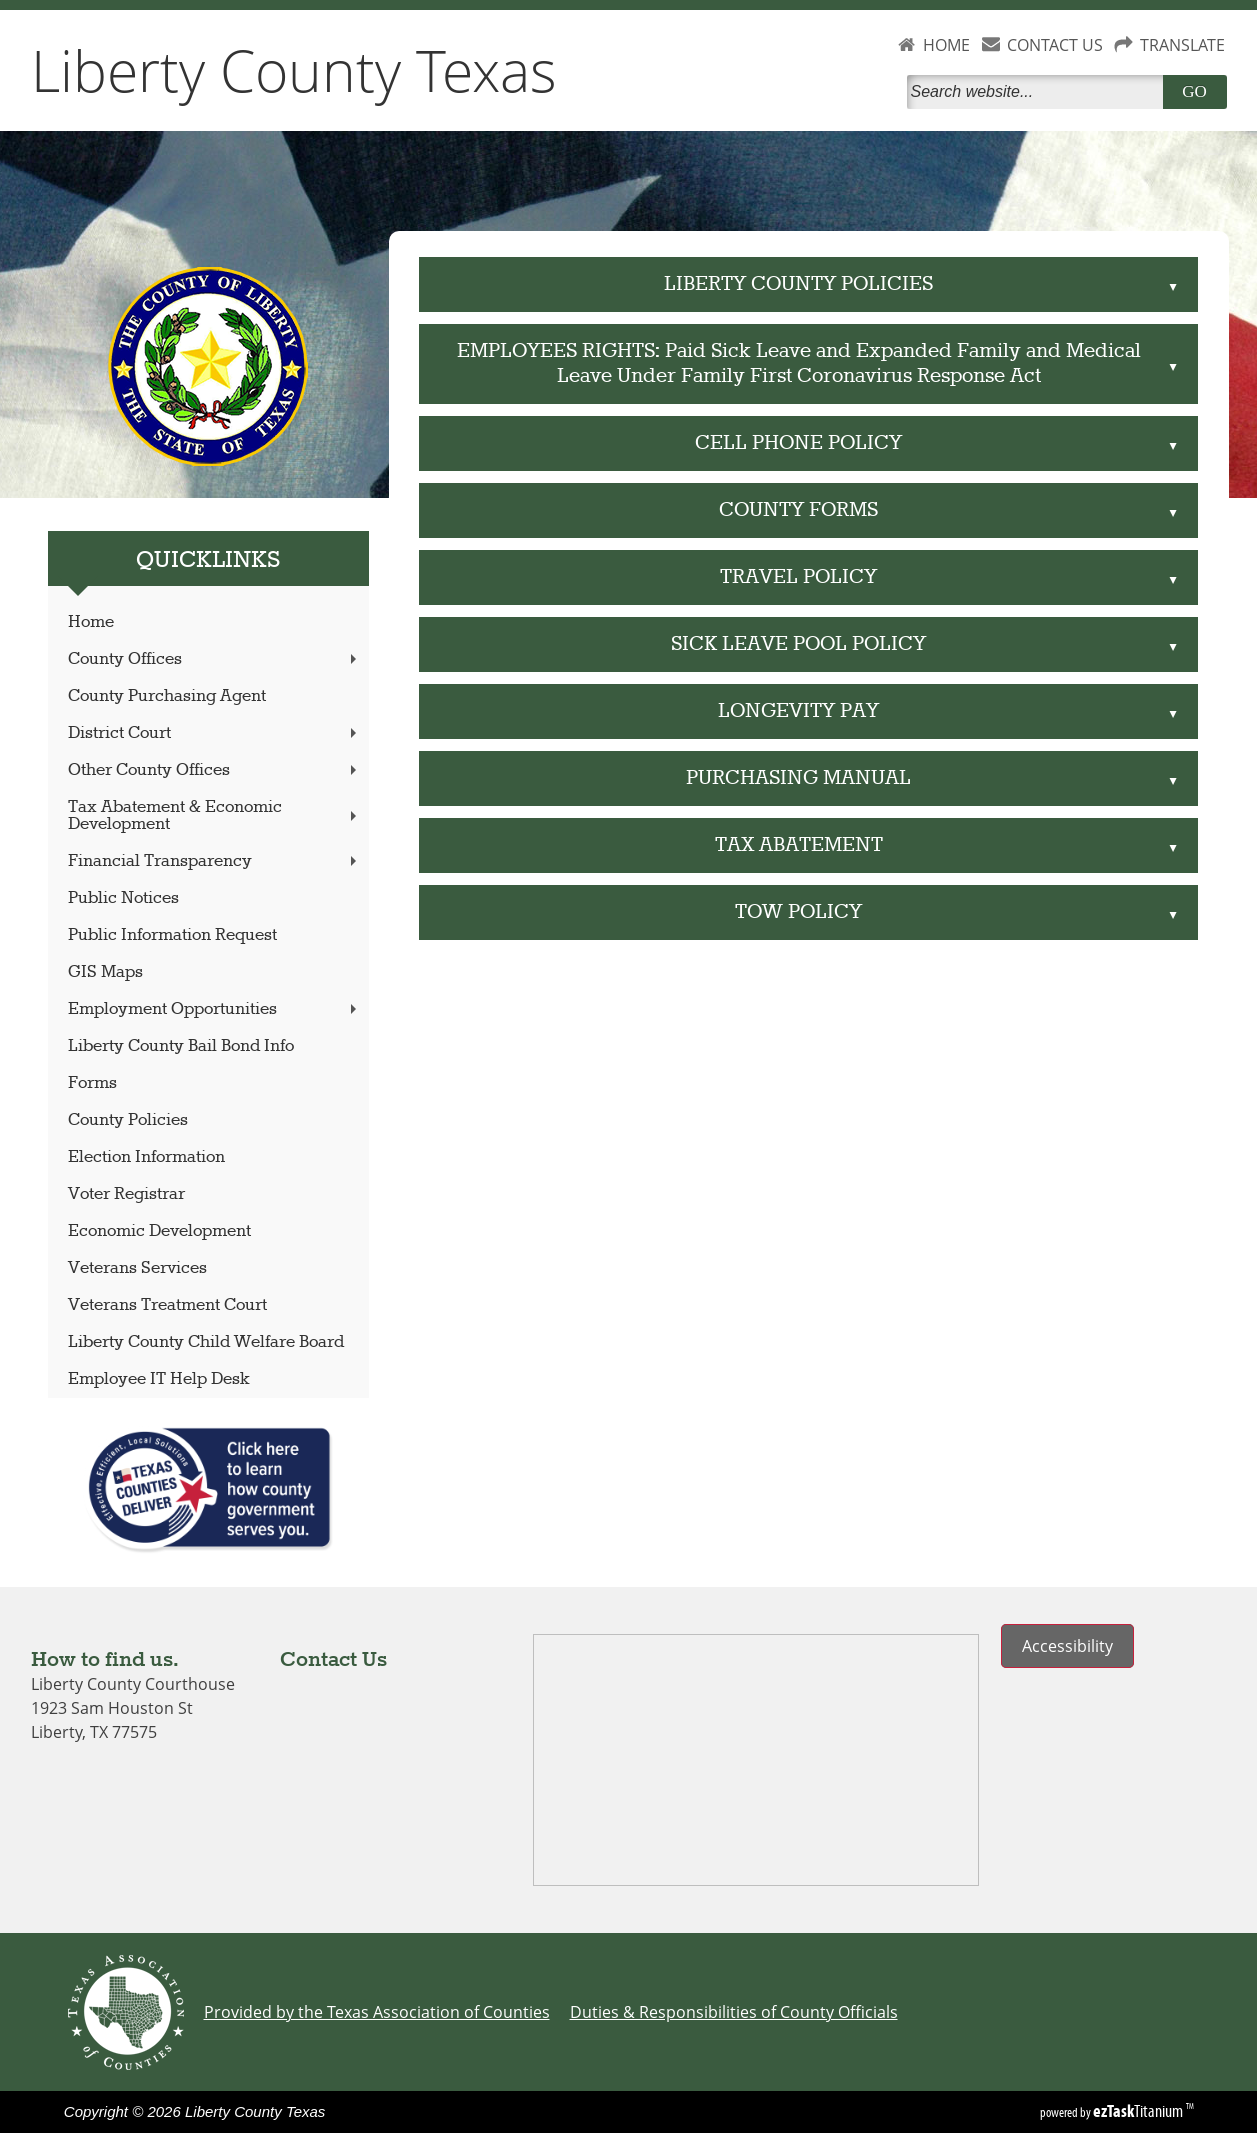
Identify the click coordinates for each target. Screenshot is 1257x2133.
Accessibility (1067, 1646)
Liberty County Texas (294, 70)
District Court (214, 733)
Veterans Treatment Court (167, 1305)
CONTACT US (1055, 45)
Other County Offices (214, 770)
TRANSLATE (1182, 45)
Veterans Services (137, 1268)
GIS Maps (105, 972)
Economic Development (159, 1231)
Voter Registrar (126, 1194)
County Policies (128, 1120)
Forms (92, 1083)
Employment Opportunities (214, 1009)
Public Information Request (172, 935)
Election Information (146, 1157)
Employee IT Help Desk (159, 1379)
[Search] (1039, 92)
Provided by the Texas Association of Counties (377, 2012)
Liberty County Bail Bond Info (181, 1046)
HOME (946, 45)
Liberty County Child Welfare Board (206, 1342)
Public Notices (123, 898)
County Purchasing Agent (167, 696)
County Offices (214, 659)
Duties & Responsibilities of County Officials (734, 2012)
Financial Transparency (214, 861)
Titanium (1139, 2111)
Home (91, 622)
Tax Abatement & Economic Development (214, 816)
